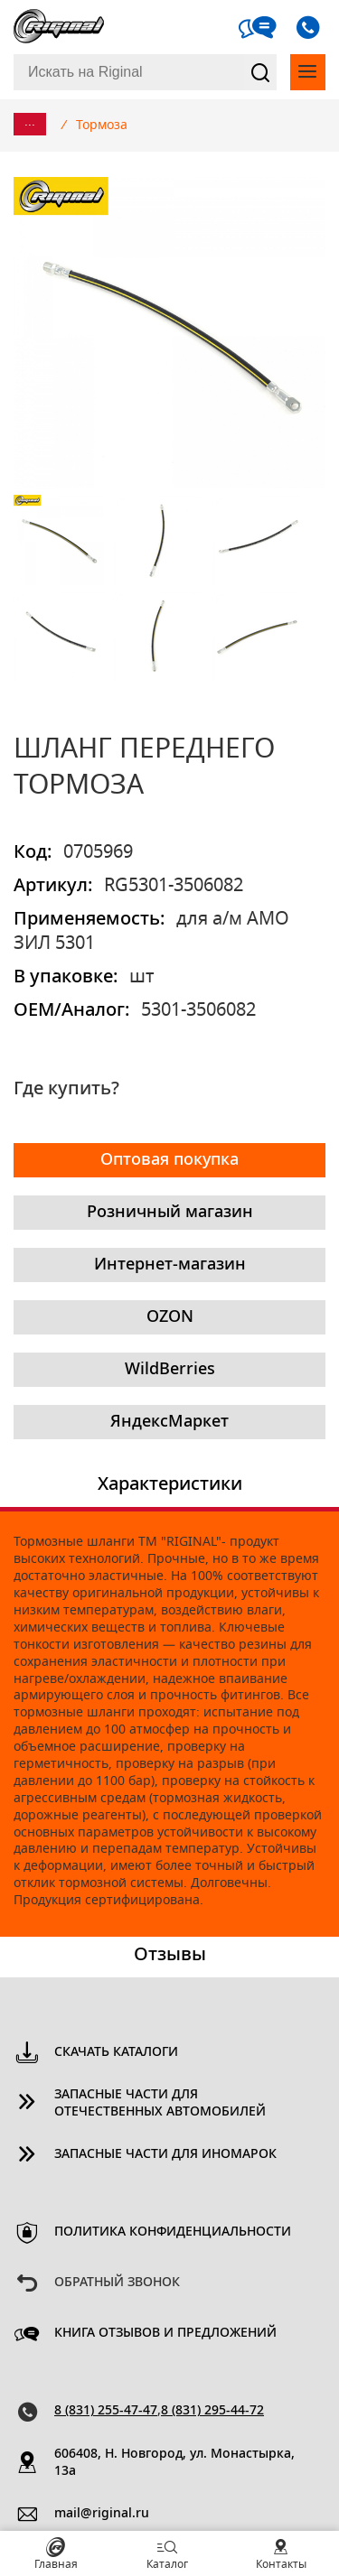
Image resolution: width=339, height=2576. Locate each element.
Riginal (59, 27)
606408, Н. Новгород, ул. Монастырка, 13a (174, 2463)
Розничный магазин (170, 1212)
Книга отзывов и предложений (165, 2333)
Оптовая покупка (169, 1160)
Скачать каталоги (116, 2052)
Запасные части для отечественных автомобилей (160, 2103)
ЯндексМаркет (169, 1422)
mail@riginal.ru (101, 2513)
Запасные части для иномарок (165, 2154)
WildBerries (170, 1370)
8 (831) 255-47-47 (105, 2410)
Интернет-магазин (170, 1265)
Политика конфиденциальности (172, 2232)
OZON (169, 1317)
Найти (260, 72)
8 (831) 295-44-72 (212, 2410)
